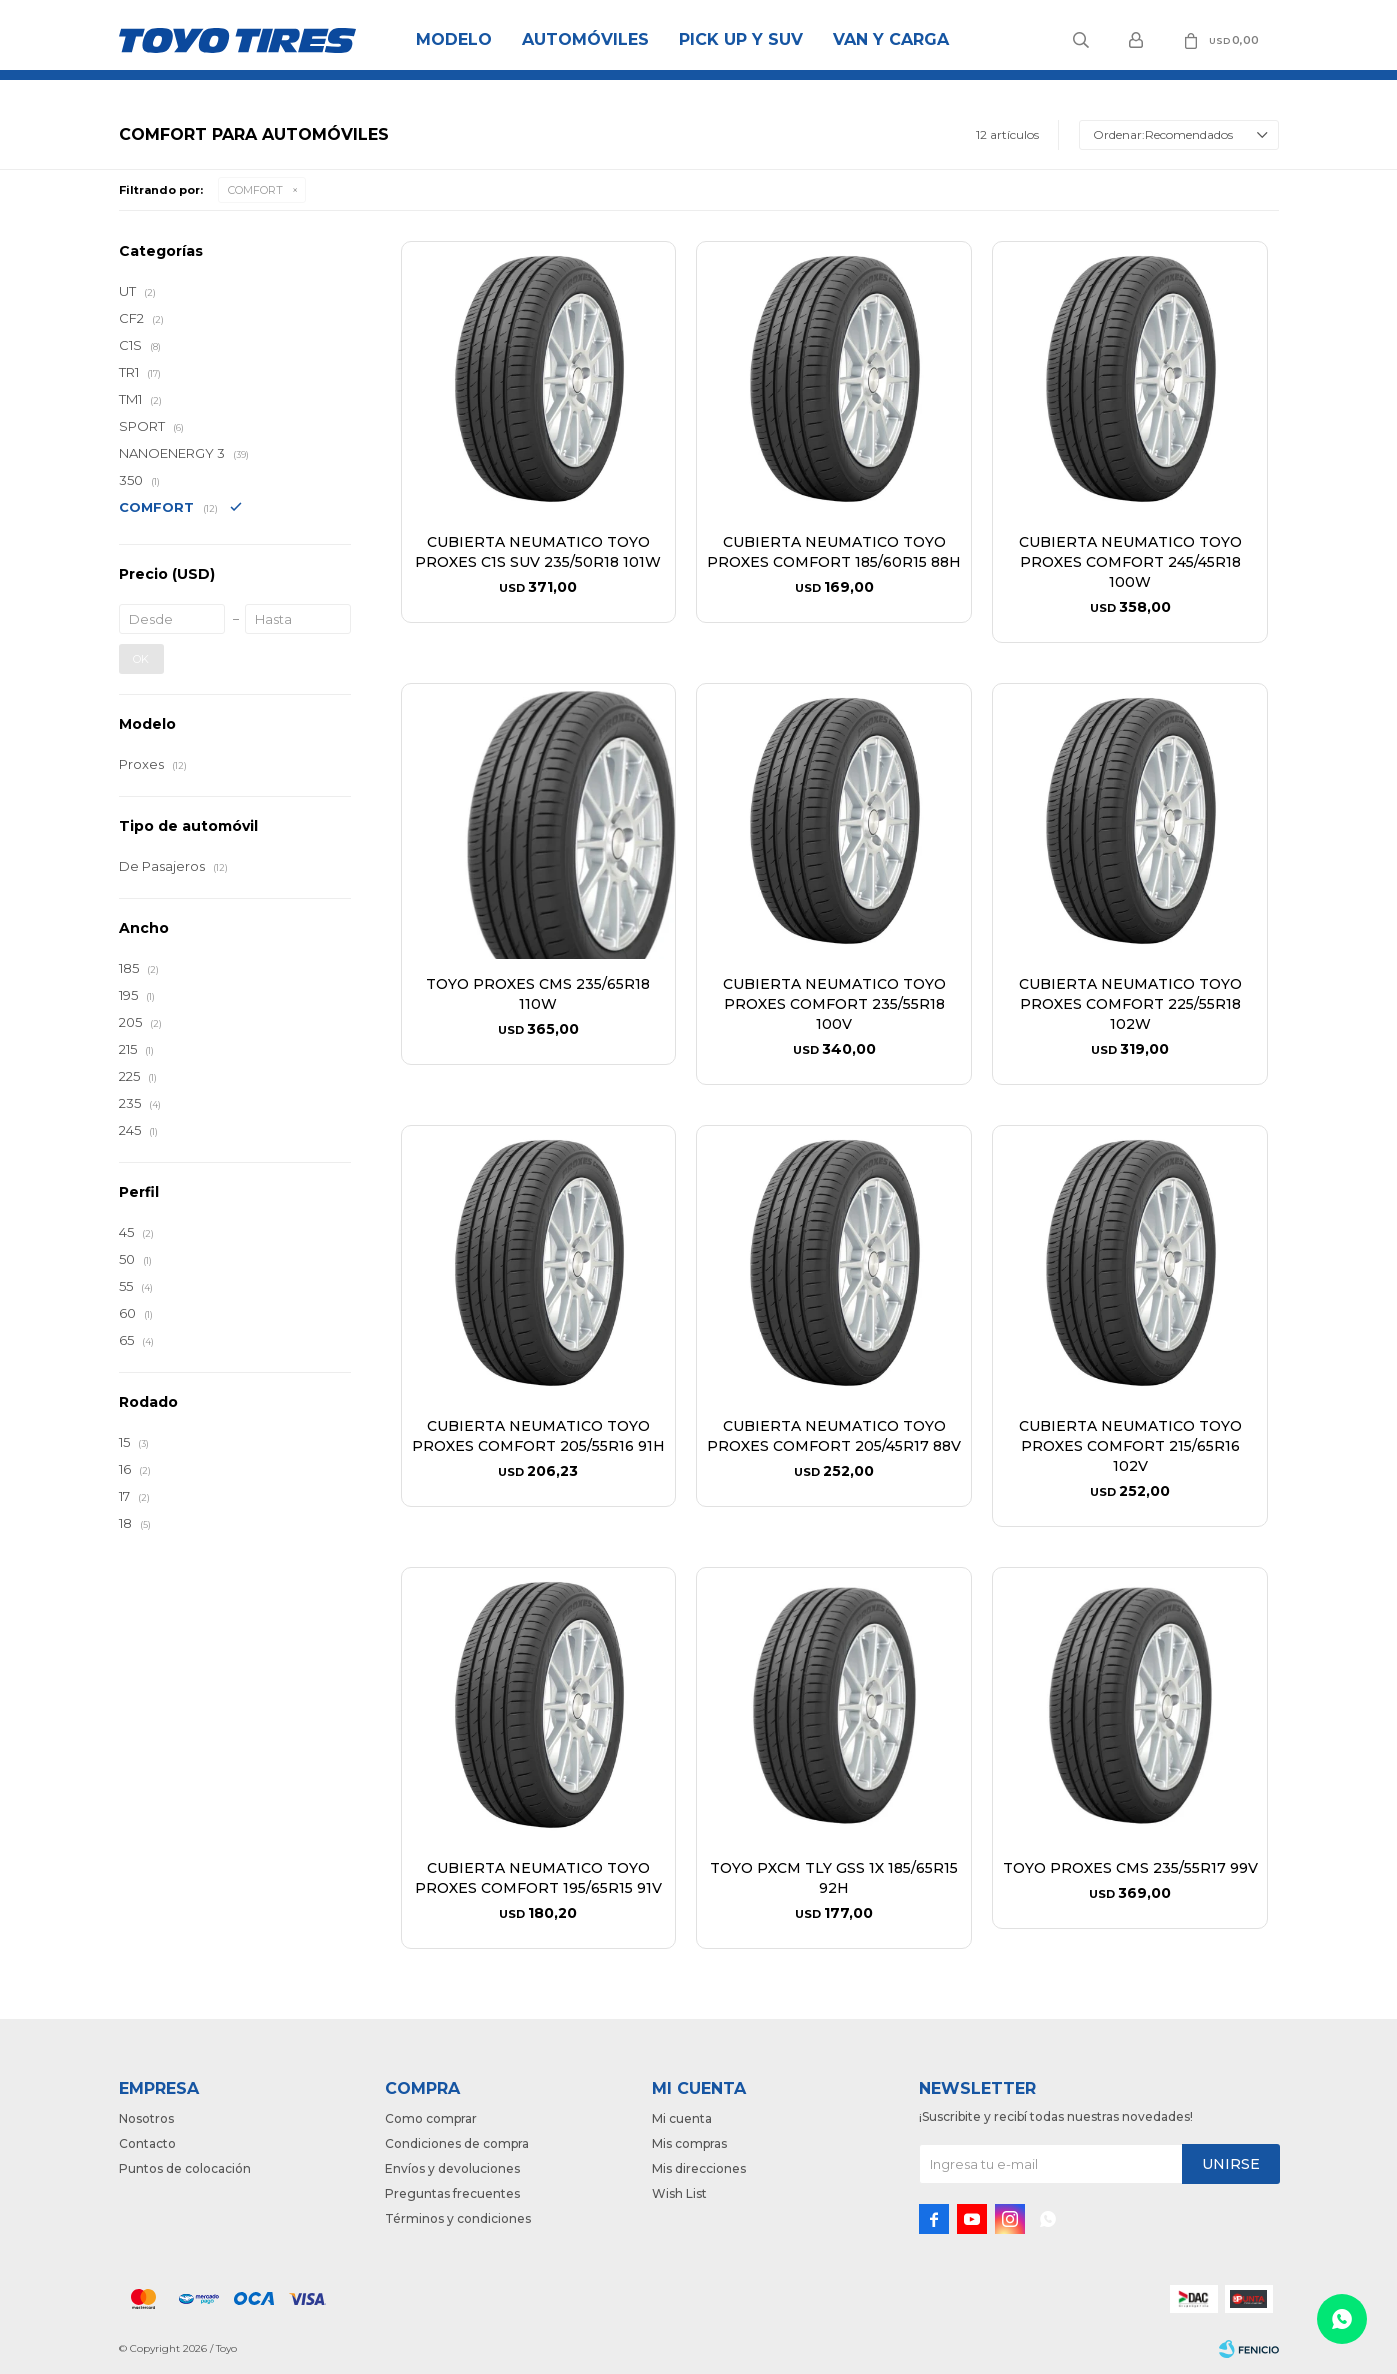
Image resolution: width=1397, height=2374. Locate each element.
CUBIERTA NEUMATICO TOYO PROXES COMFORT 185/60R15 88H (834, 552)
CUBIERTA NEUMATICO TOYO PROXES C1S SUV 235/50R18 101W (538, 552)
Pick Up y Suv (741, 39)
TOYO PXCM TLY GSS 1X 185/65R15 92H (834, 1878)
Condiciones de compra (457, 2143)
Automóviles (585, 39)
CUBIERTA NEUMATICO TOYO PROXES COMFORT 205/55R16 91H (538, 1436)
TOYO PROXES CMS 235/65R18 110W (538, 994)
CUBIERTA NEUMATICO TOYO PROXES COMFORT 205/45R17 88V (834, 1436)
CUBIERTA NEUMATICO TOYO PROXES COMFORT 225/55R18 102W (1130, 1004)
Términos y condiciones (458, 2218)
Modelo (454, 39)
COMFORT (255, 190)
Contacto (147, 2143)
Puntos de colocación (185, 2168)
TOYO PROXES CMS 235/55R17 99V (1130, 1868)
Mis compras (689, 2143)
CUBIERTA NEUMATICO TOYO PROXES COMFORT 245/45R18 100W (1130, 562)
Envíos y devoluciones (452, 2168)
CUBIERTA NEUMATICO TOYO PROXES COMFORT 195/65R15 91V (538, 1878)
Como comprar (431, 2118)
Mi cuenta (682, 2118)
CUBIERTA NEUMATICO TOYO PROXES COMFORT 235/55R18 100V (834, 1004)
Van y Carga (891, 39)
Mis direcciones (699, 2168)
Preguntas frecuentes (452, 2193)
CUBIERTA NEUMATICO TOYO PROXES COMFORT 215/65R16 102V (1130, 1446)
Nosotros (146, 2118)
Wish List (679, 2193)
